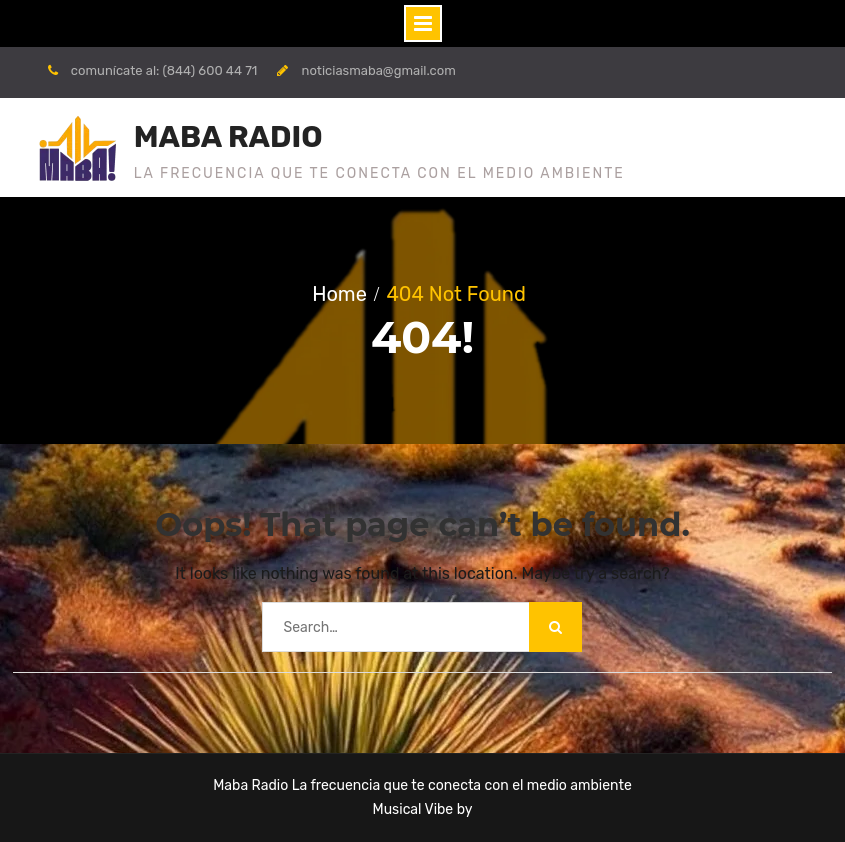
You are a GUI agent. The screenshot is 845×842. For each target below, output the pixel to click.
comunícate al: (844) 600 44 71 (164, 70)
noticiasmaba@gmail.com (379, 70)
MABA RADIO (228, 137)
